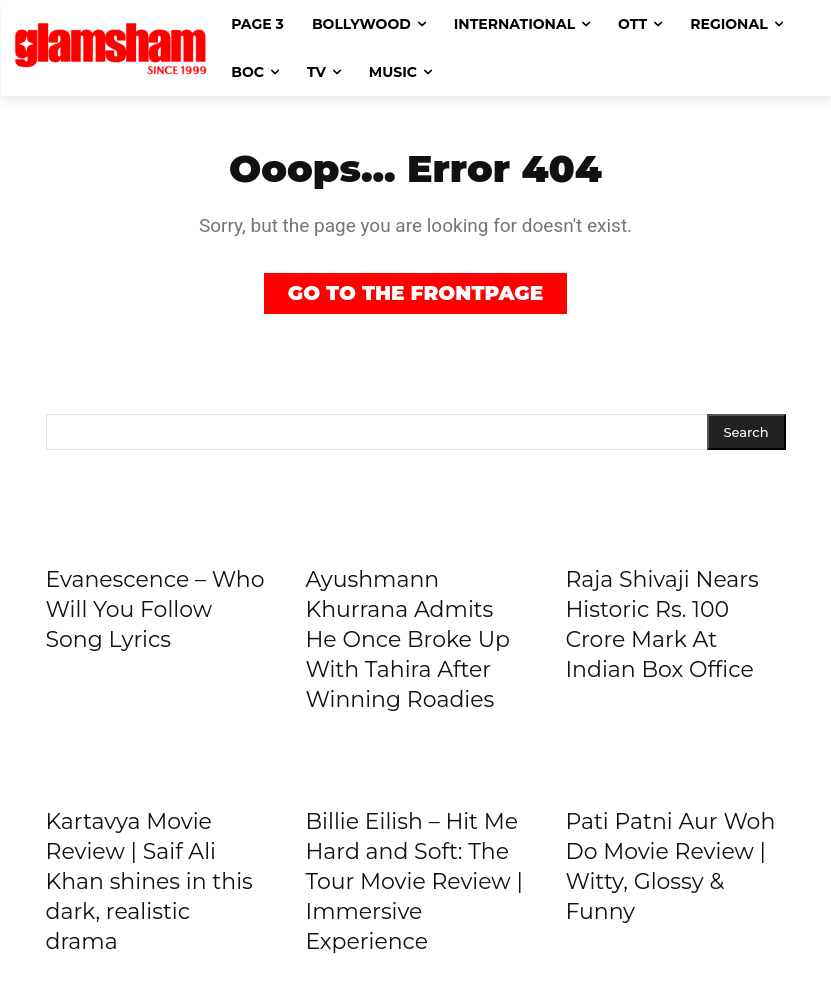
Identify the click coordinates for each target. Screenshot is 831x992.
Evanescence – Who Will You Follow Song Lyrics (155, 609)
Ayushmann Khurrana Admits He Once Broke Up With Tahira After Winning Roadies (407, 639)
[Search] (746, 432)
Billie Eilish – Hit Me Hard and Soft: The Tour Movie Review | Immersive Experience (413, 881)
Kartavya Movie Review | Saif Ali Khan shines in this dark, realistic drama (149, 881)
